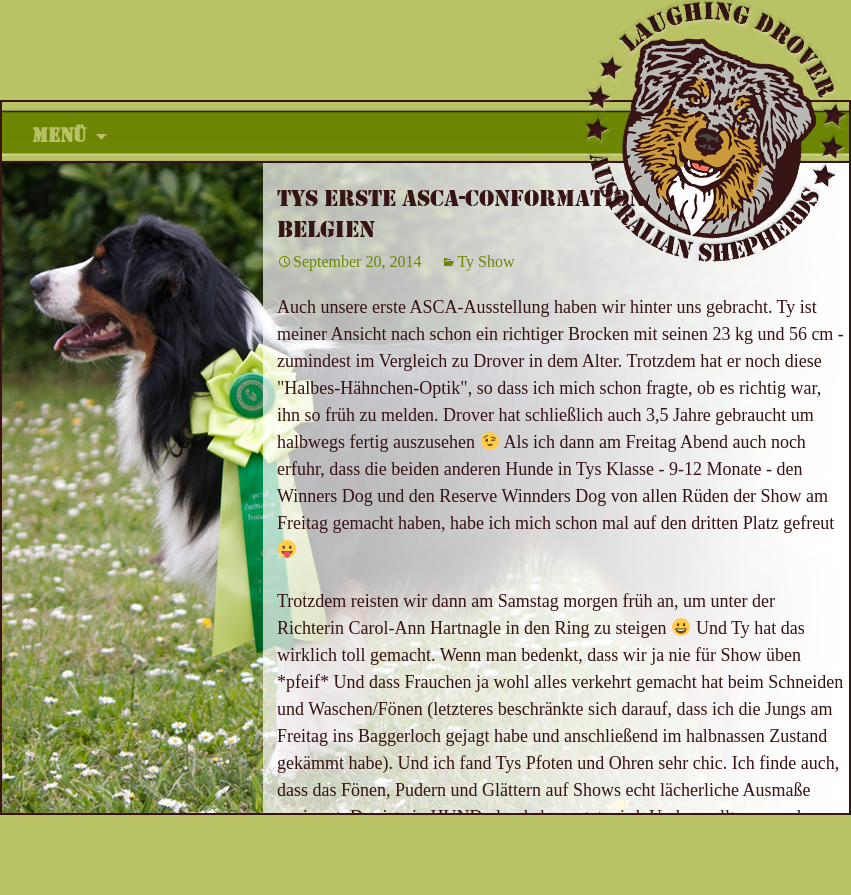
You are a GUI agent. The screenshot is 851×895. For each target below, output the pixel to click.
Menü (59, 136)
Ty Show (485, 261)
